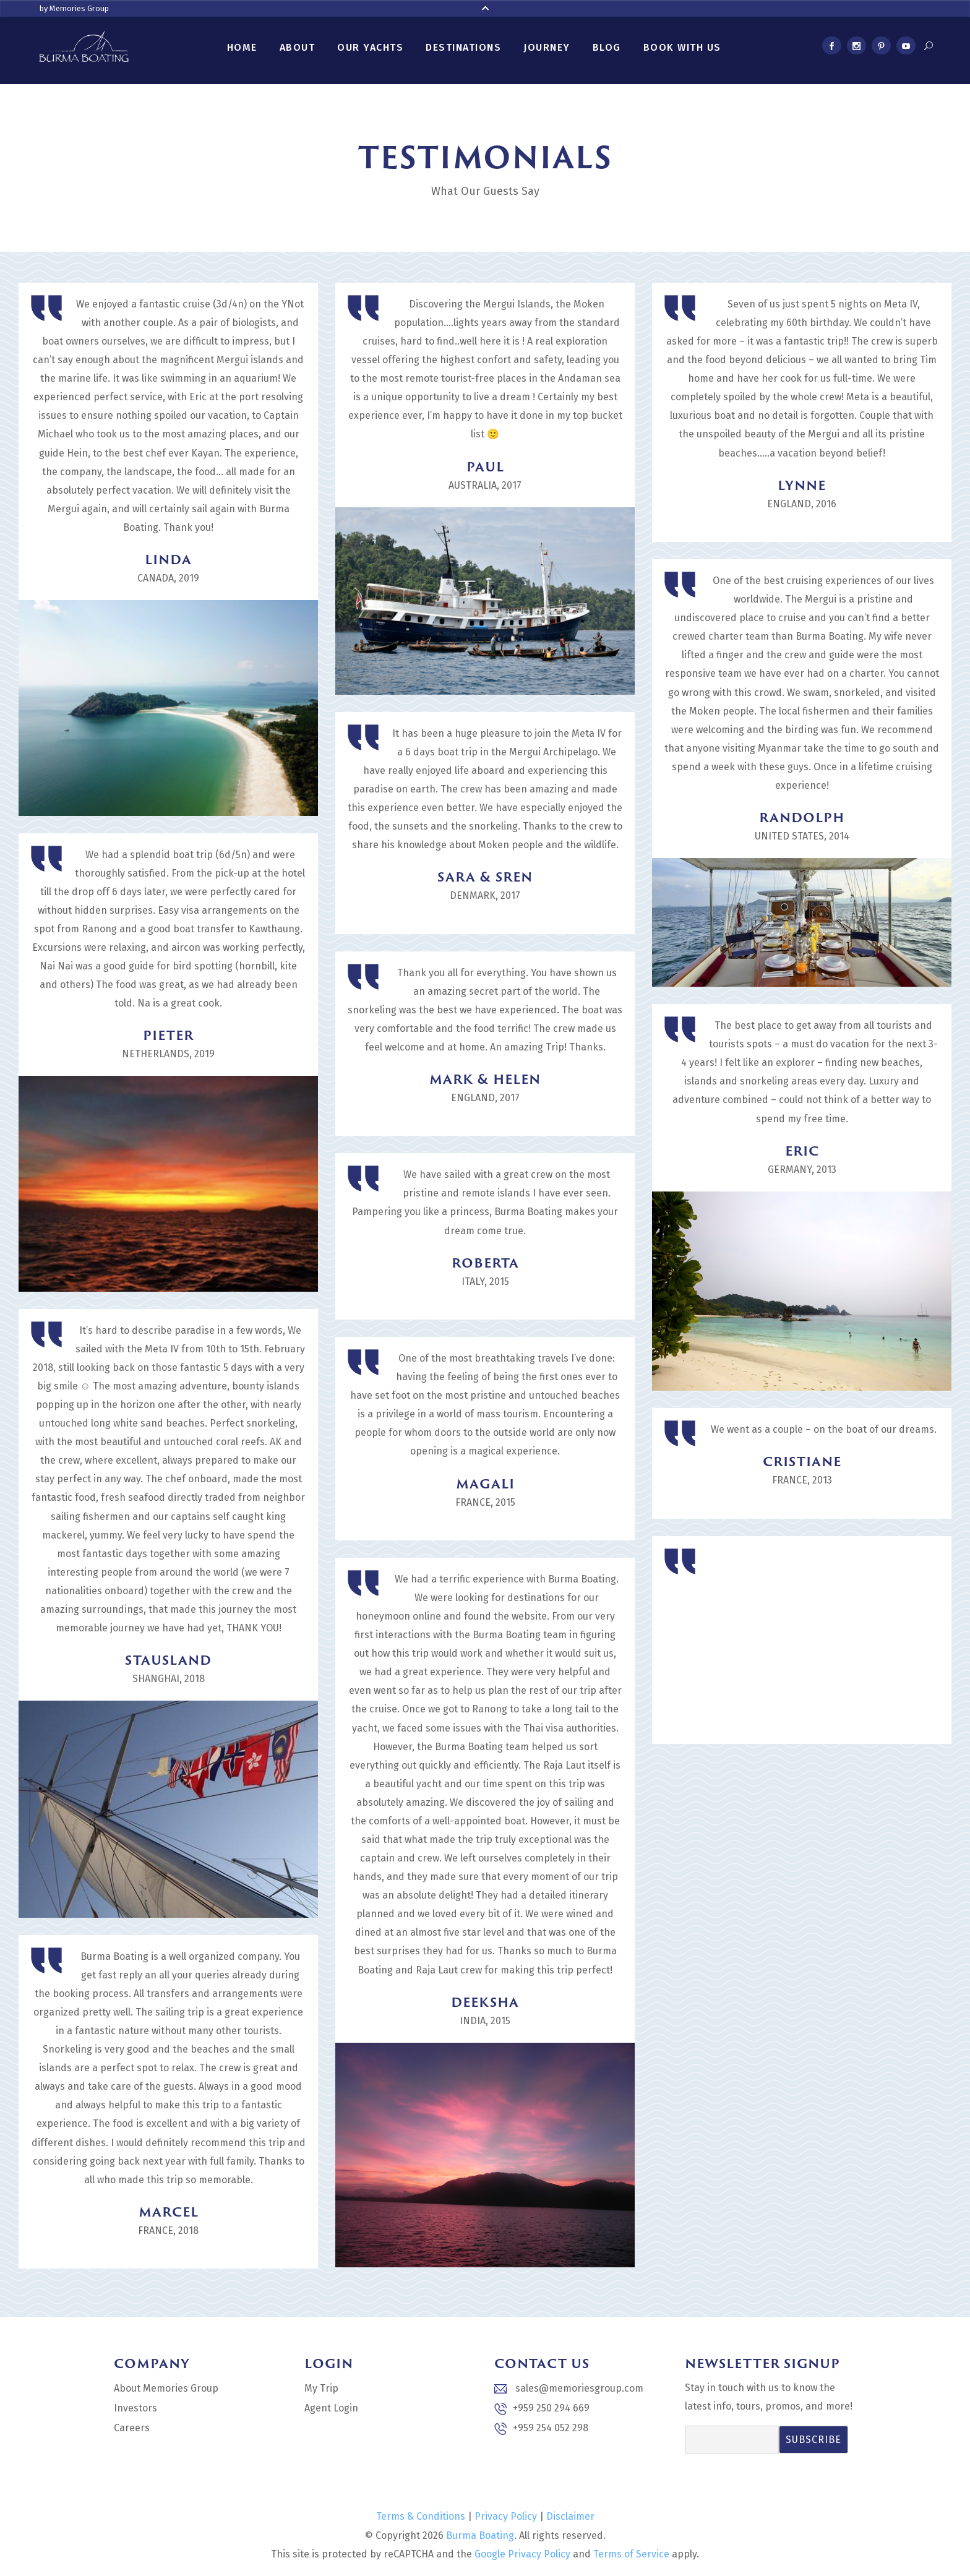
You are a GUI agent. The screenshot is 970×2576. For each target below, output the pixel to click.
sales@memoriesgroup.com (568, 2388)
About (297, 47)
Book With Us (682, 47)
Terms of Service (631, 2554)
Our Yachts (370, 47)
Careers (132, 2428)
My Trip (321, 2388)
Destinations (463, 47)
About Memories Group (166, 2388)
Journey (546, 47)
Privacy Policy (505, 2516)
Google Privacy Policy (522, 2554)
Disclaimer (570, 2516)
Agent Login (331, 2408)
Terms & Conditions (420, 2516)
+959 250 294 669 (542, 2408)
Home (242, 47)
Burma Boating (480, 2535)
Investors (135, 2408)
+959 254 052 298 (541, 2428)
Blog (607, 47)
